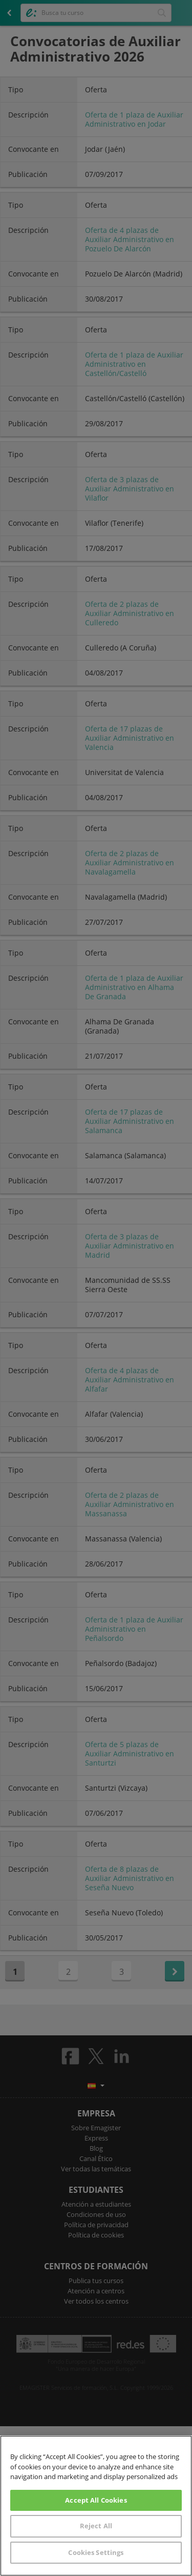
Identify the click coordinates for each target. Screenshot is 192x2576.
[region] (96, 2505)
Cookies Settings (95, 2552)
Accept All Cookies (95, 2500)
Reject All (96, 2525)
